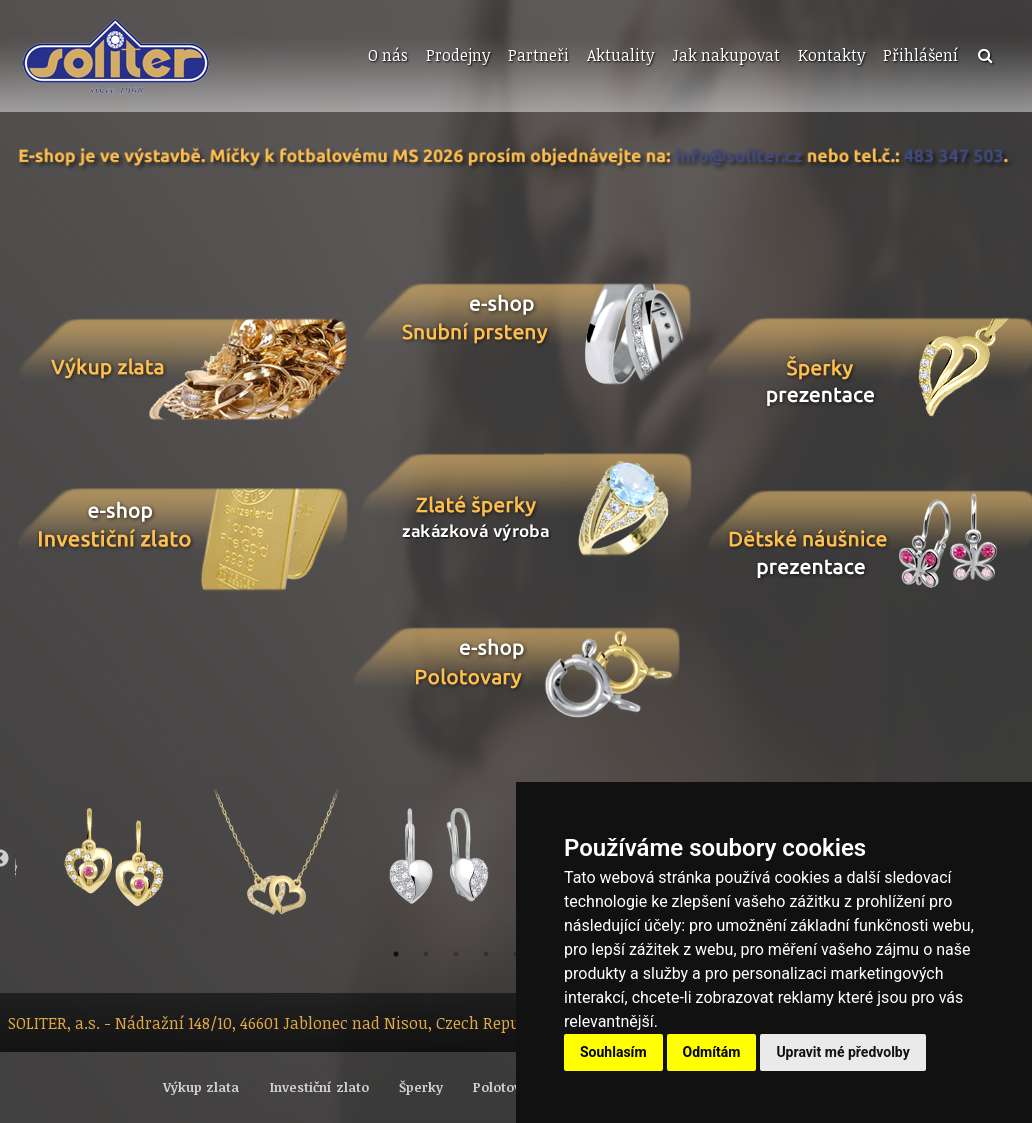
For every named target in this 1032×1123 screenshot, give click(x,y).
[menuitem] (386, 56)
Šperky (421, 1087)
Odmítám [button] (712, 1052)
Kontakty (831, 55)
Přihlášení (920, 55)
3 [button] (456, 954)
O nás (388, 55)
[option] (115, 858)
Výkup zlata (201, 1087)
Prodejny (458, 55)
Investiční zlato (319, 1087)
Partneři (538, 55)
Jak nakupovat (726, 55)
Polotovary (507, 1087)
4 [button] (486, 954)
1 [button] (396, 954)
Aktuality (620, 55)
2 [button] (426, 954)
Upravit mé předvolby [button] (842, 1052)
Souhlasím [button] (613, 1052)
